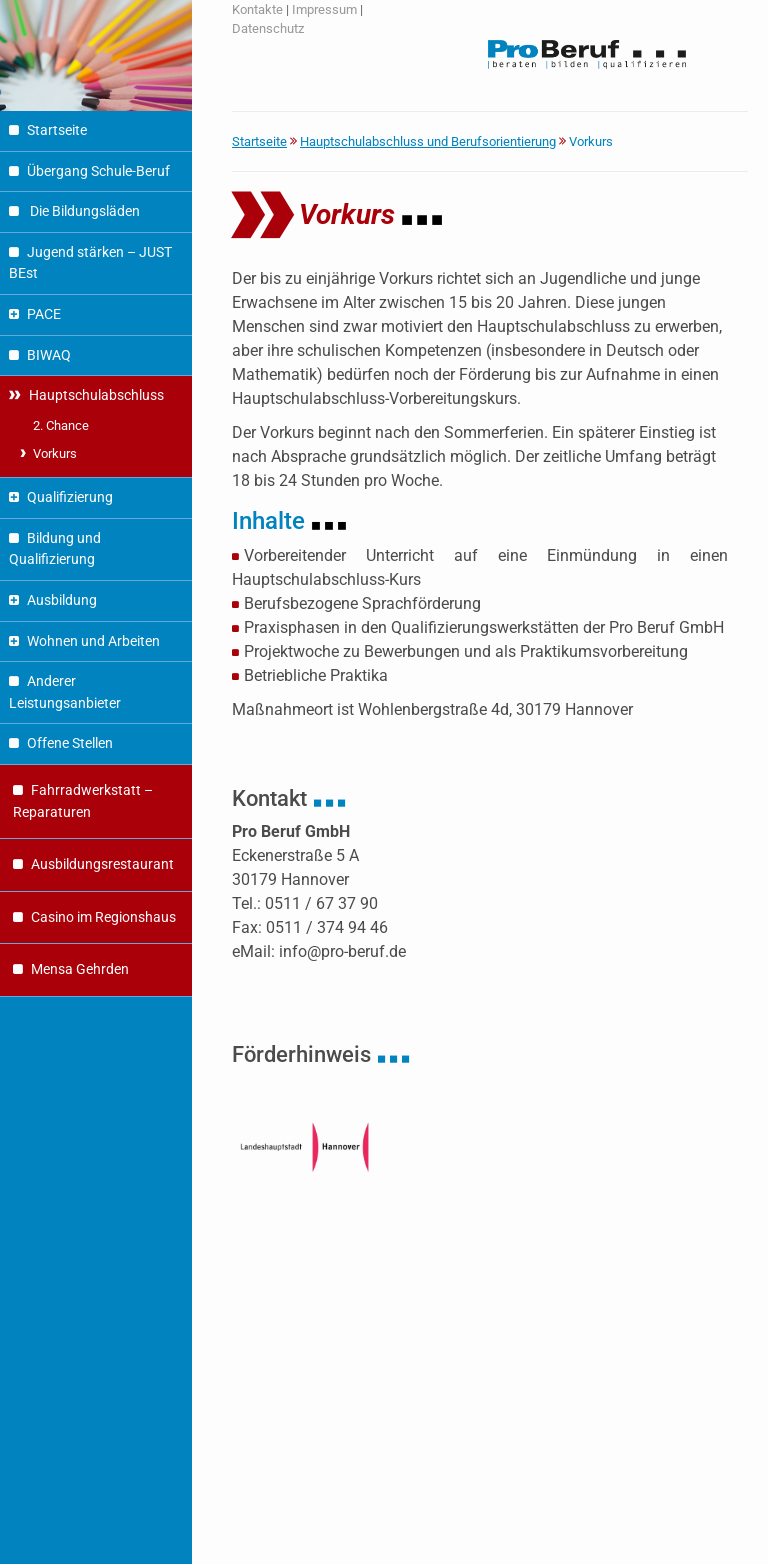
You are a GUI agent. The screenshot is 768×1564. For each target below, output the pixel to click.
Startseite (57, 130)
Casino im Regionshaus (103, 917)
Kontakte (257, 9)
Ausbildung (62, 600)
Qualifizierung (70, 497)
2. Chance (61, 425)
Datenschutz (268, 28)
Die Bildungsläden (83, 211)
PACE (44, 314)
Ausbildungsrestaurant (102, 864)
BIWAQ (49, 355)
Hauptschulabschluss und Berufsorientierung (428, 141)
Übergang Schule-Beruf (98, 171)
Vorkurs (55, 453)
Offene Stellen (70, 743)
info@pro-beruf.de (342, 951)
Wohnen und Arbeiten (93, 641)
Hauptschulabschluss (96, 395)
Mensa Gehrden (80, 969)
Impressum (324, 9)
